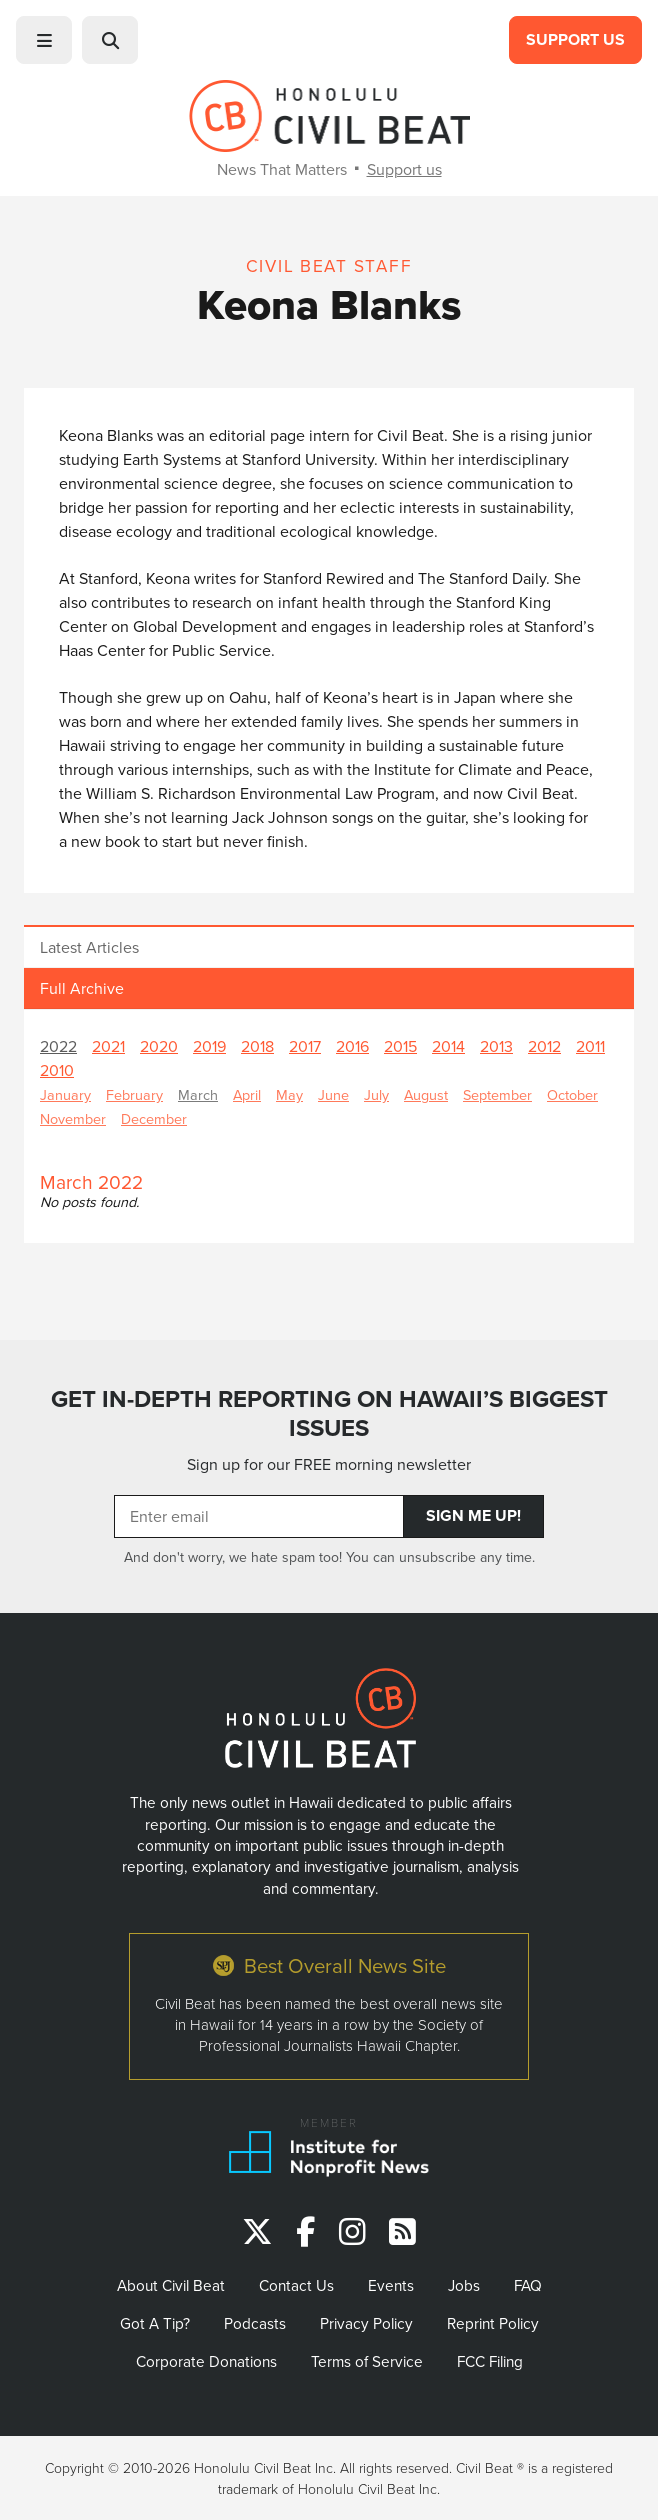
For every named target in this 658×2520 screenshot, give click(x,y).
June (333, 1094)
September (497, 1094)
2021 (108, 1046)
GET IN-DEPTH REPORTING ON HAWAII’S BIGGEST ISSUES (329, 1413)
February (134, 1094)
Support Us (575, 39)
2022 (58, 1046)
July (376, 1094)
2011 (590, 1046)
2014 (448, 1046)
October (572, 1094)
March (198, 1094)
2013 (496, 1046)
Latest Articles (89, 947)
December (154, 1118)
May (289, 1094)
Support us (404, 169)
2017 (305, 1046)
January (65, 1094)
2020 (159, 1046)
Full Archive (82, 988)
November (73, 1118)
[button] (44, 40)
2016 (352, 1046)
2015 (400, 1046)
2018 (257, 1046)
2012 (544, 1046)
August (426, 1094)
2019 (209, 1046)
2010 (57, 1070)
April (247, 1094)
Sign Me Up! (473, 1515)
